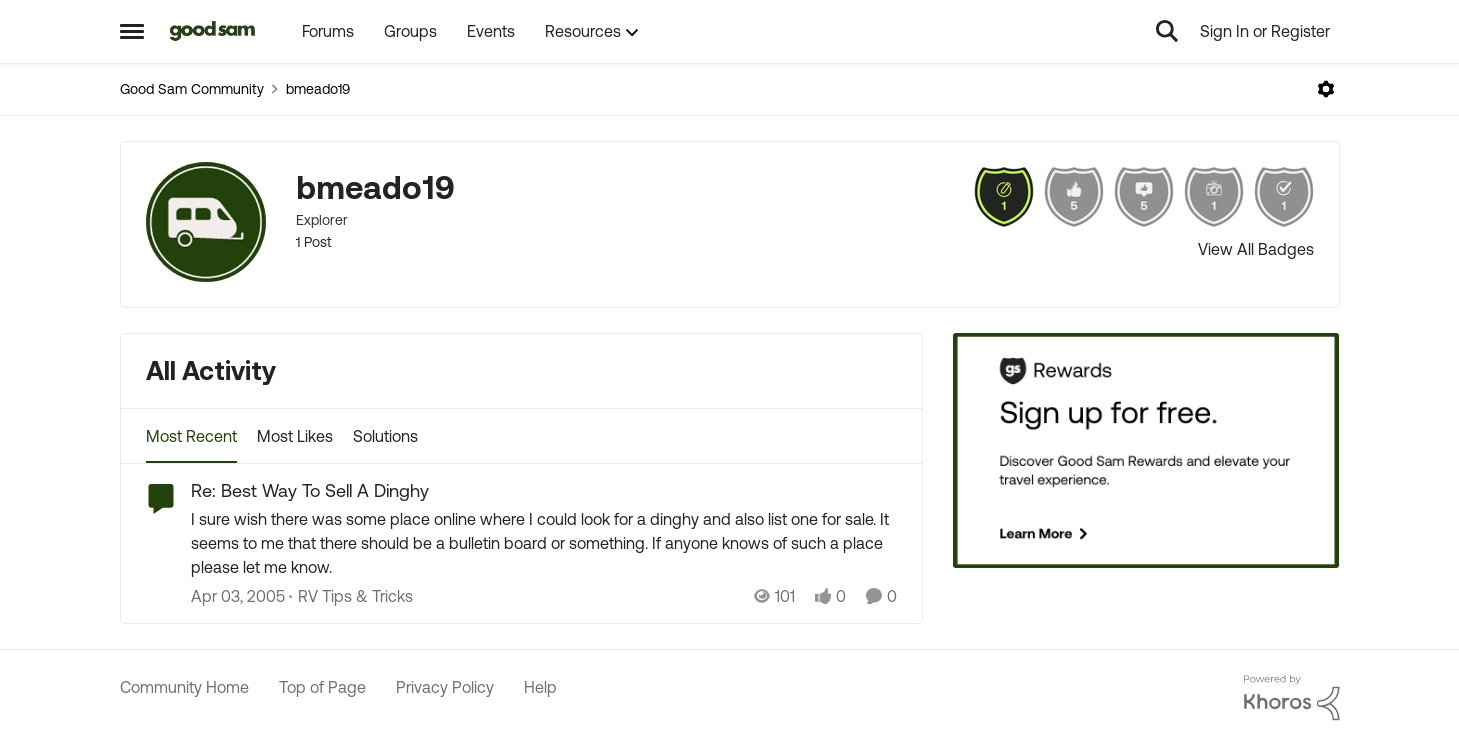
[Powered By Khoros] (1292, 698)
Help (540, 687)
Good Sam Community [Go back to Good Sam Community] (192, 89)
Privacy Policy (445, 687)
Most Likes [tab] (295, 436)
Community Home (184, 687)
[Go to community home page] (213, 31)
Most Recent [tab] (191, 436)
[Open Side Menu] (132, 31)
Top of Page (322, 687)
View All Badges (1256, 249)
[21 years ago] (238, 596)
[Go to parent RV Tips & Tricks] (351, 596)
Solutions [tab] (385, 436)
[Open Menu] (1326, 89)
